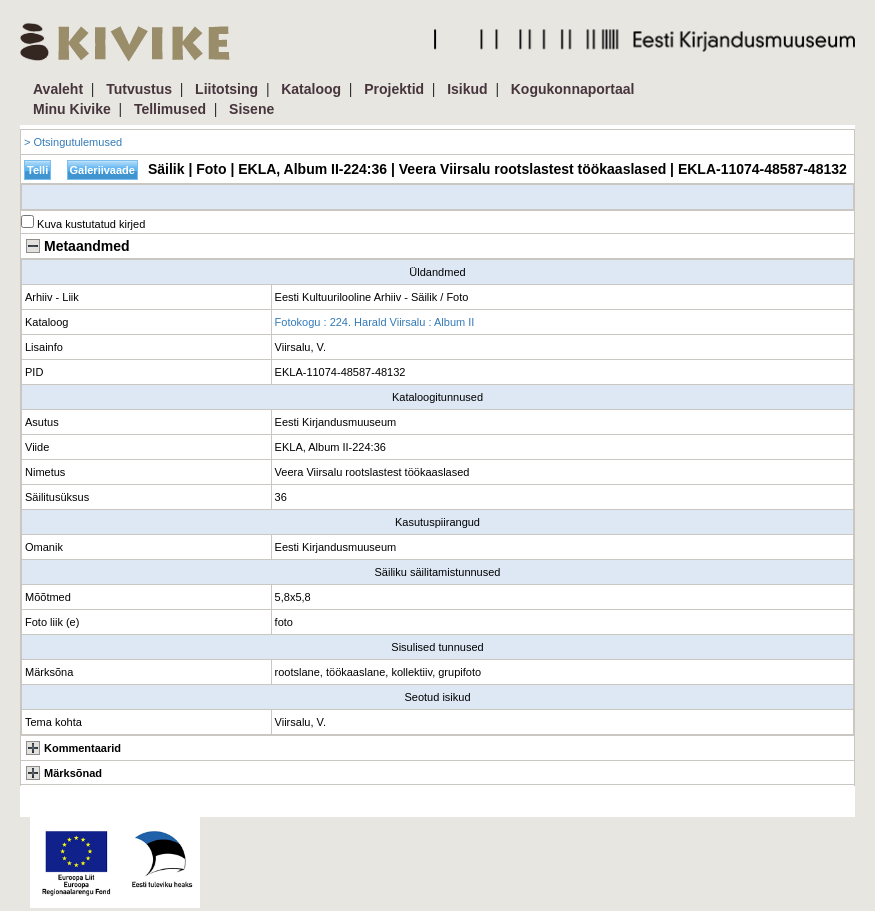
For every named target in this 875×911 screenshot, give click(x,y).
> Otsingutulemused (73, 142)
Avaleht (58, 89)
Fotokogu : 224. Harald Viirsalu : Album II (375, 322)
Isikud (467, 89)
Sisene (251, 109)
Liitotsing (226, 89)
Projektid (394, 89)
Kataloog (311, 89)
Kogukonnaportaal (573, 89)
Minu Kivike (72, 109)
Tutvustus (139, 89)
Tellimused (170, 109)
